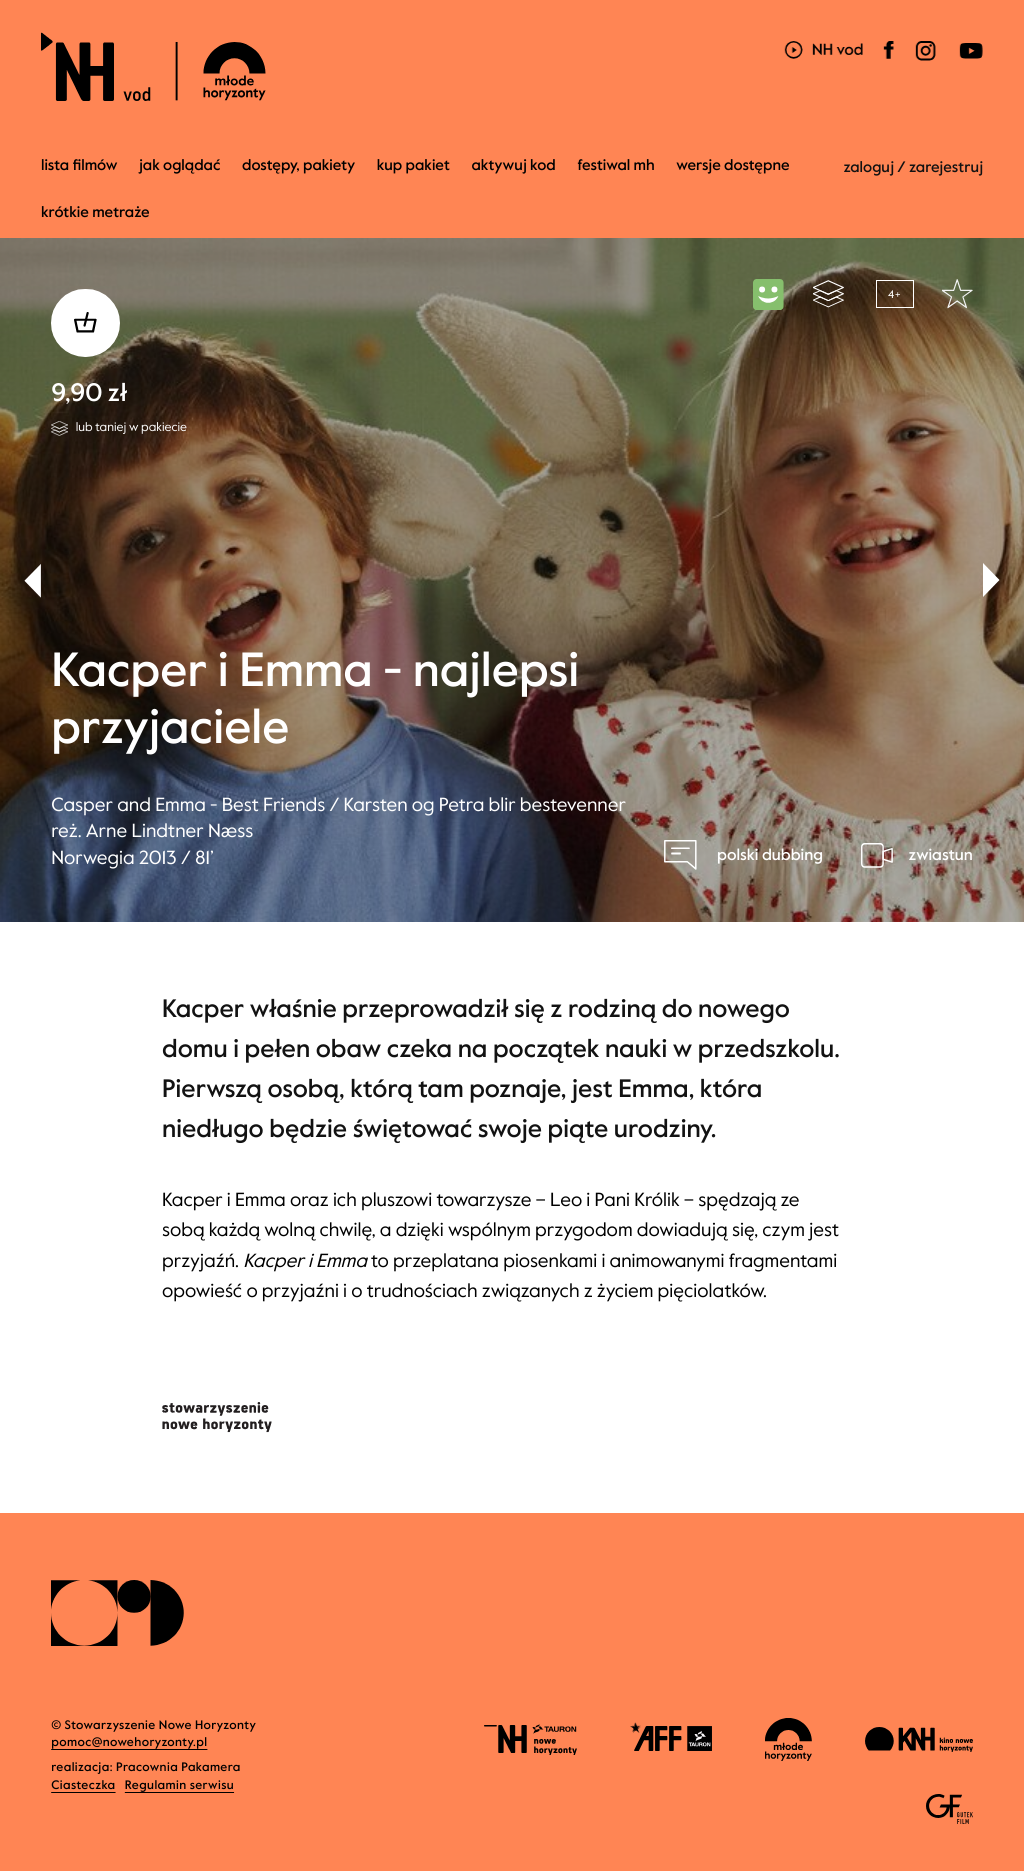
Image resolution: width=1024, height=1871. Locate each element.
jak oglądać (179, 166)
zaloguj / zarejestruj (913, 168)
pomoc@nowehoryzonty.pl (129, 1743)
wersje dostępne (732, 166)
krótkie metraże (95, 213)
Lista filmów (79, 166)
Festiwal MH (615, 166)
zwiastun (940, 855)
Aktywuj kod (513, 166)
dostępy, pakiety (298, 166)
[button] (991, 580)
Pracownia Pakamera (178, 1768)
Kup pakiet (413, 166)
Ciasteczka (83, 1786)
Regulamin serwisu (179, 1786)
